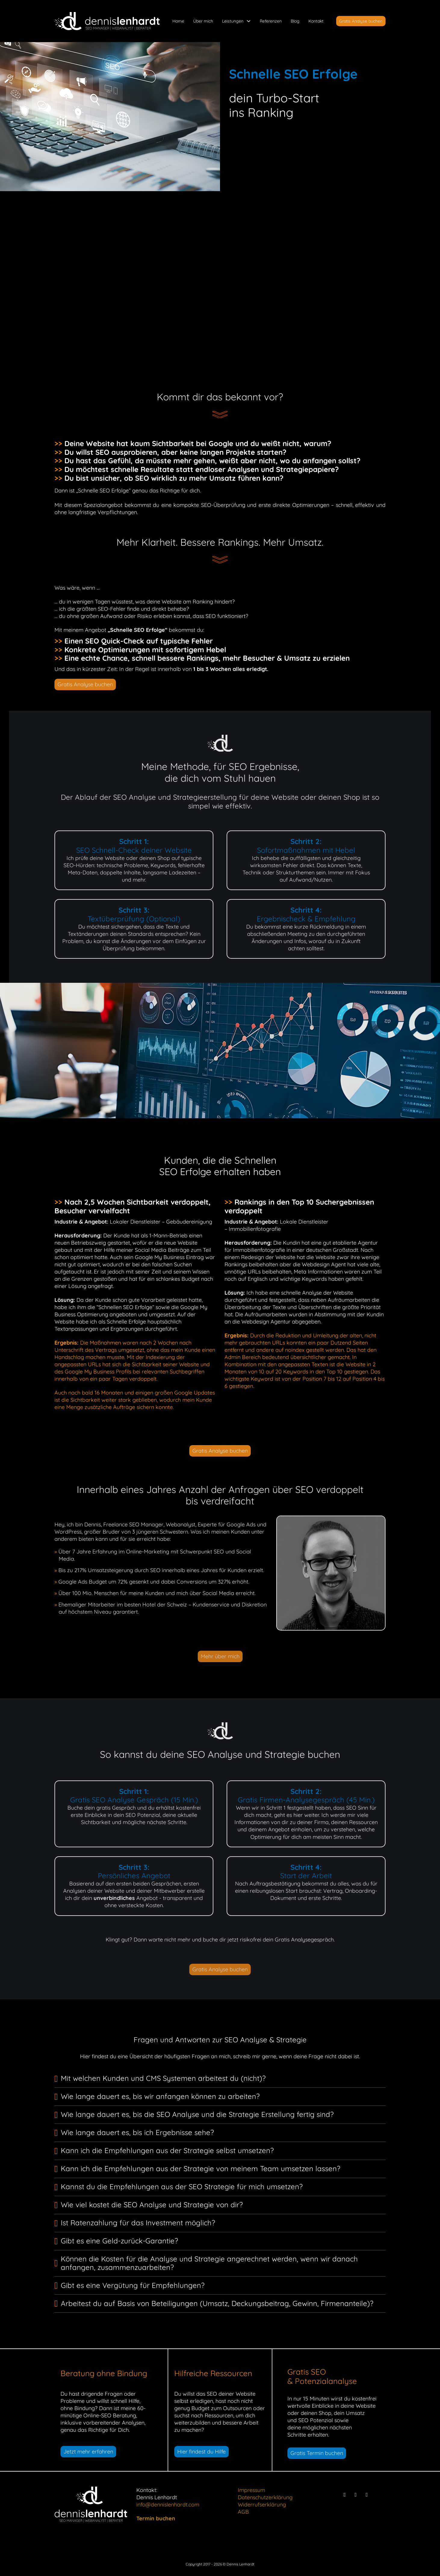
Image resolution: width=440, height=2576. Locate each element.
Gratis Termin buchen (316, 2453)
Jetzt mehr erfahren (88, 2451)
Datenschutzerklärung (265, 2497)
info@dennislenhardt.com (167, 2504)
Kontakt (316, 21)
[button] (220, 2078)
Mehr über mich (220, 1656)
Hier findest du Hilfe (201, 2451)
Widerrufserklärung (262, 2504)
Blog (295, 21)
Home (178, 21)
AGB (243, 2511)
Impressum (251, 2490)
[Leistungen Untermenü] (248, 21)
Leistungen (232, 21)
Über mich (203, 21)
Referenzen (271, 21)
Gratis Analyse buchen (361, 21)
